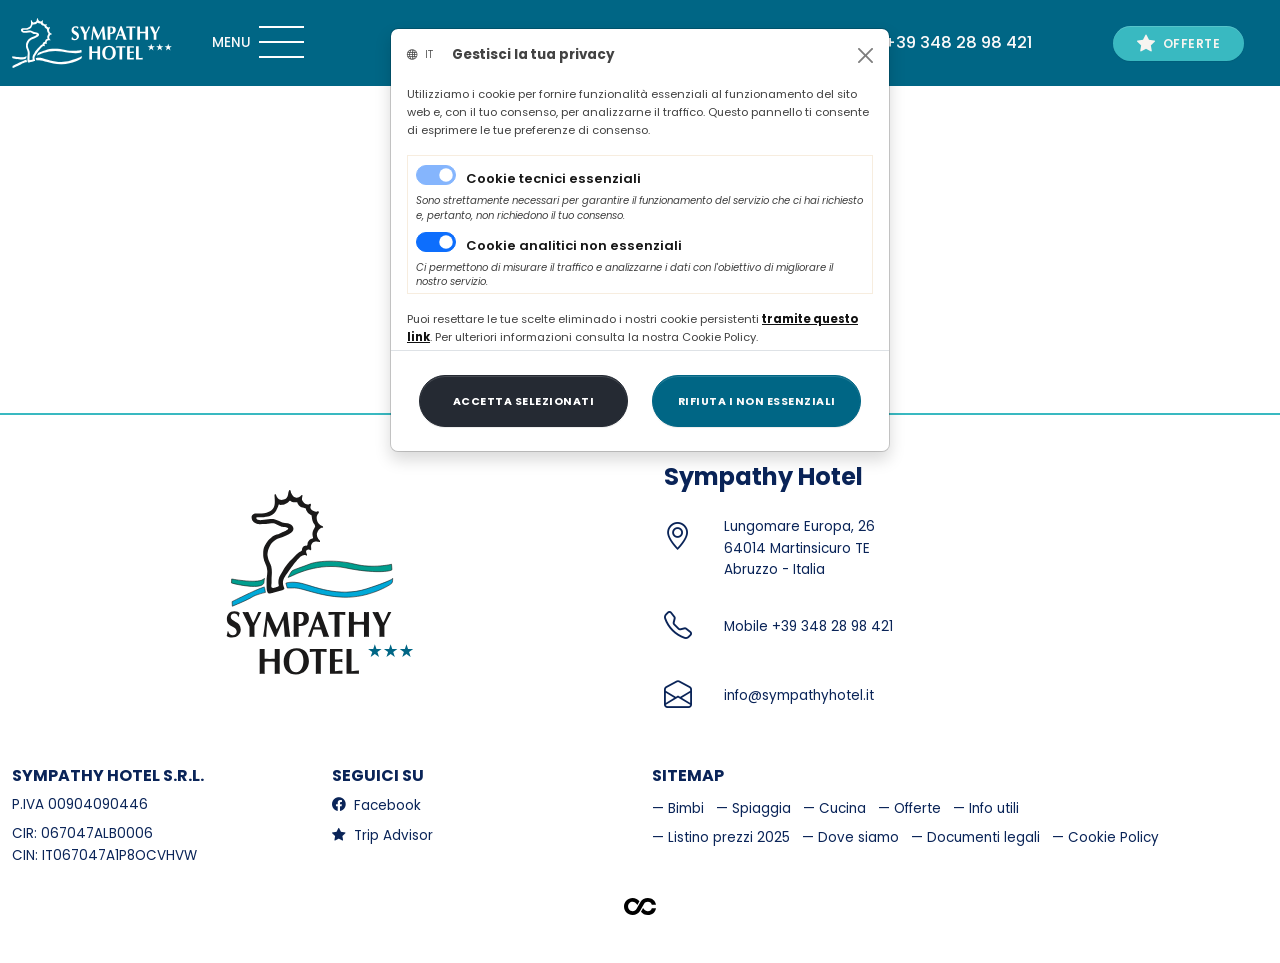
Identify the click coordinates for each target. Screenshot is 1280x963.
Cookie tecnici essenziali (553, 178)
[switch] (436, 242)
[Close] (865, 55)
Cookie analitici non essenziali (574, 245)
